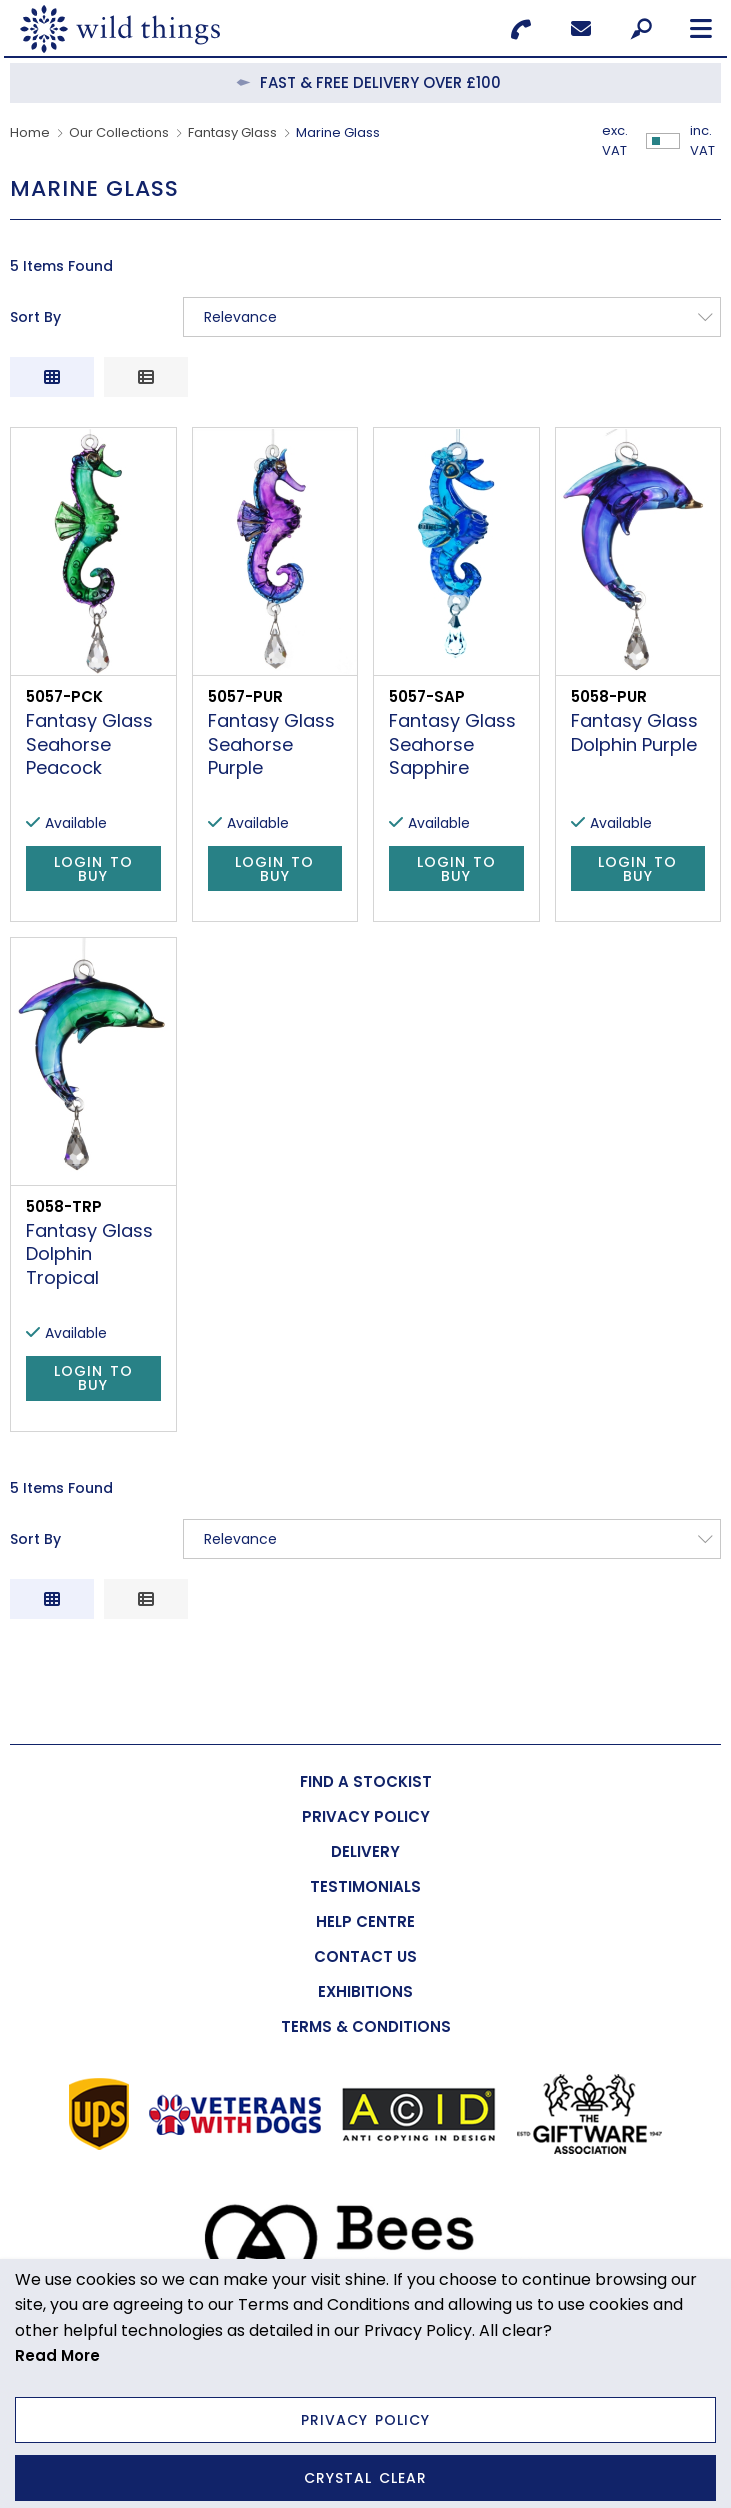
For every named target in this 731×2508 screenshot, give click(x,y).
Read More (57, 2355)
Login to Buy (93, 869)
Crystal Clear (365, 2478)
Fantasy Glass (232, 132)
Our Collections (119, 132)
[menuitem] (365, 1781)
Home (30, 132)
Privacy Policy (365, 2420)
